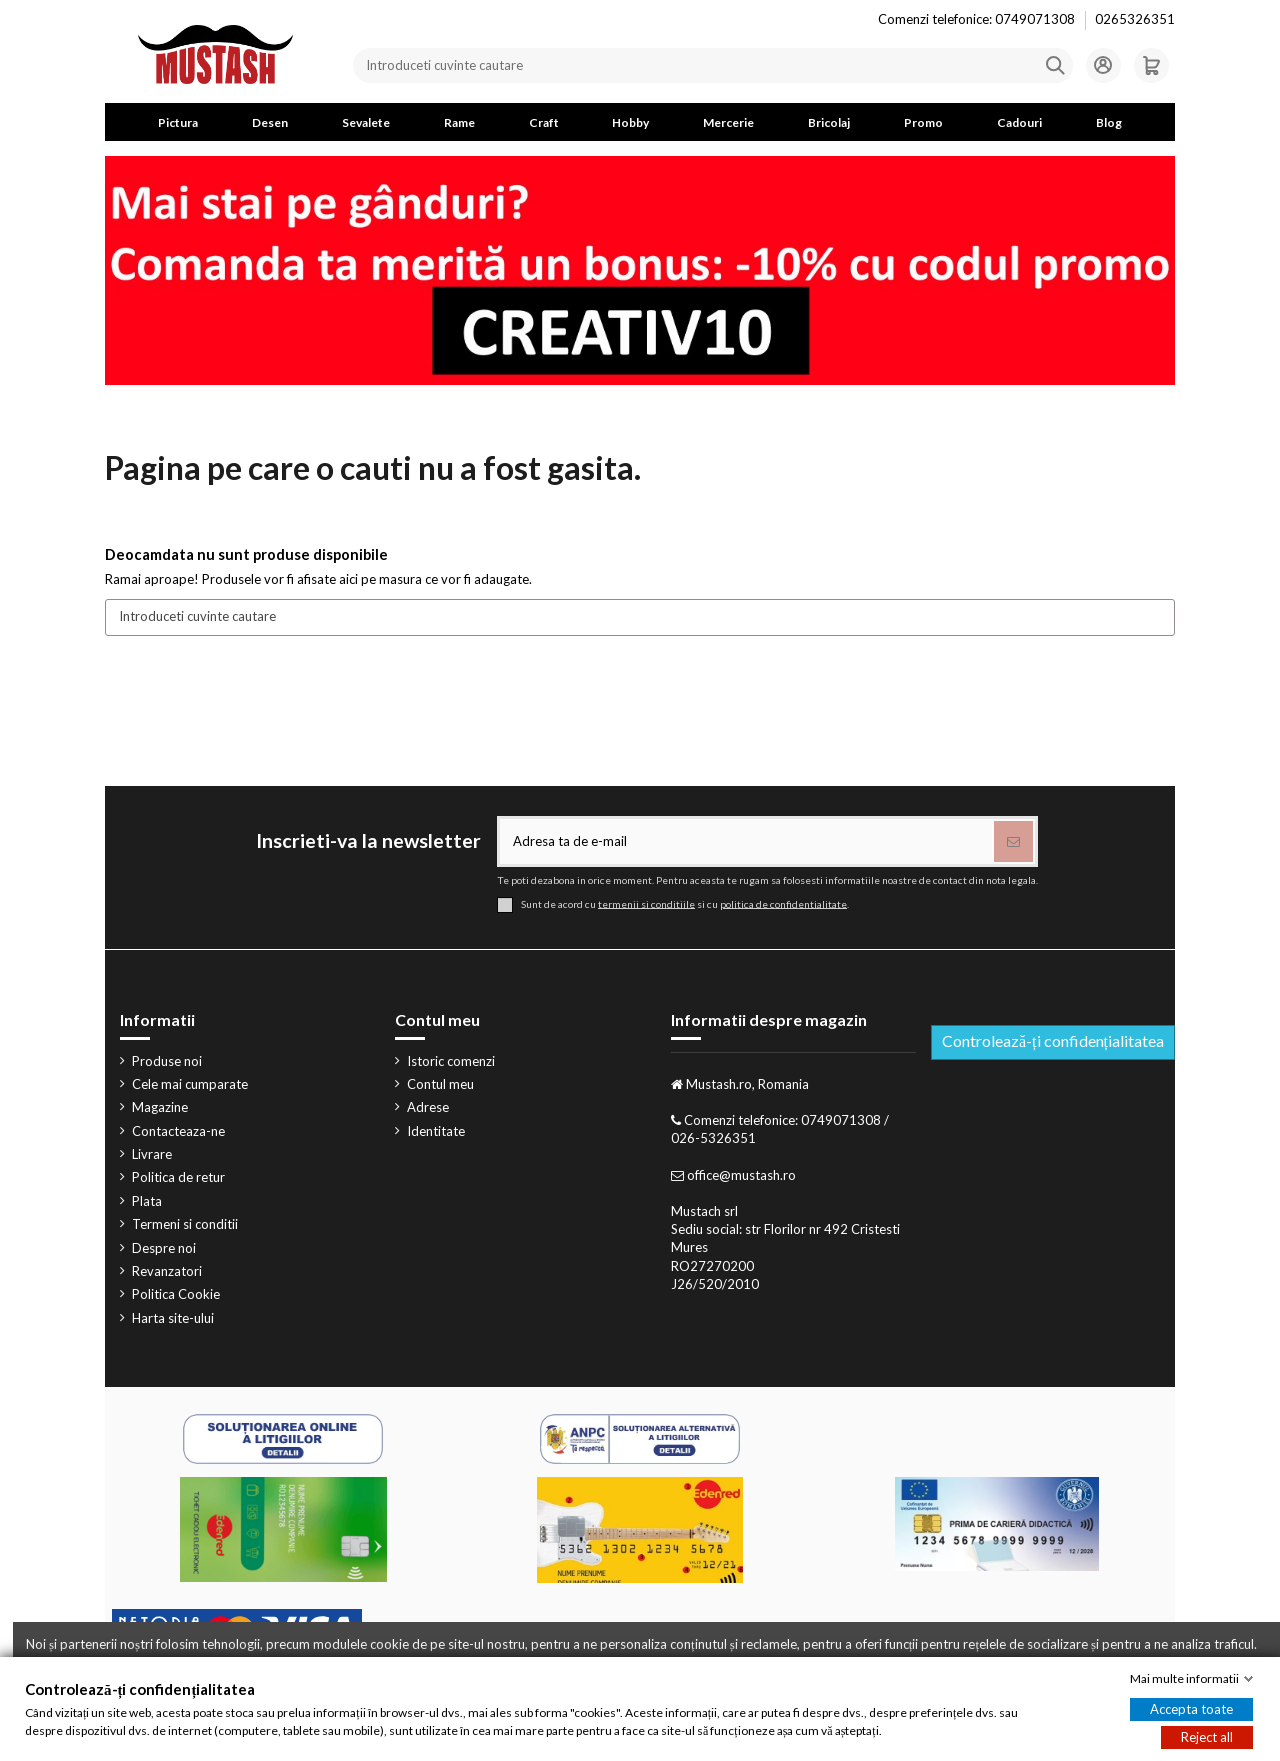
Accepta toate (1191, 1709)
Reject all (1207, 1737)
